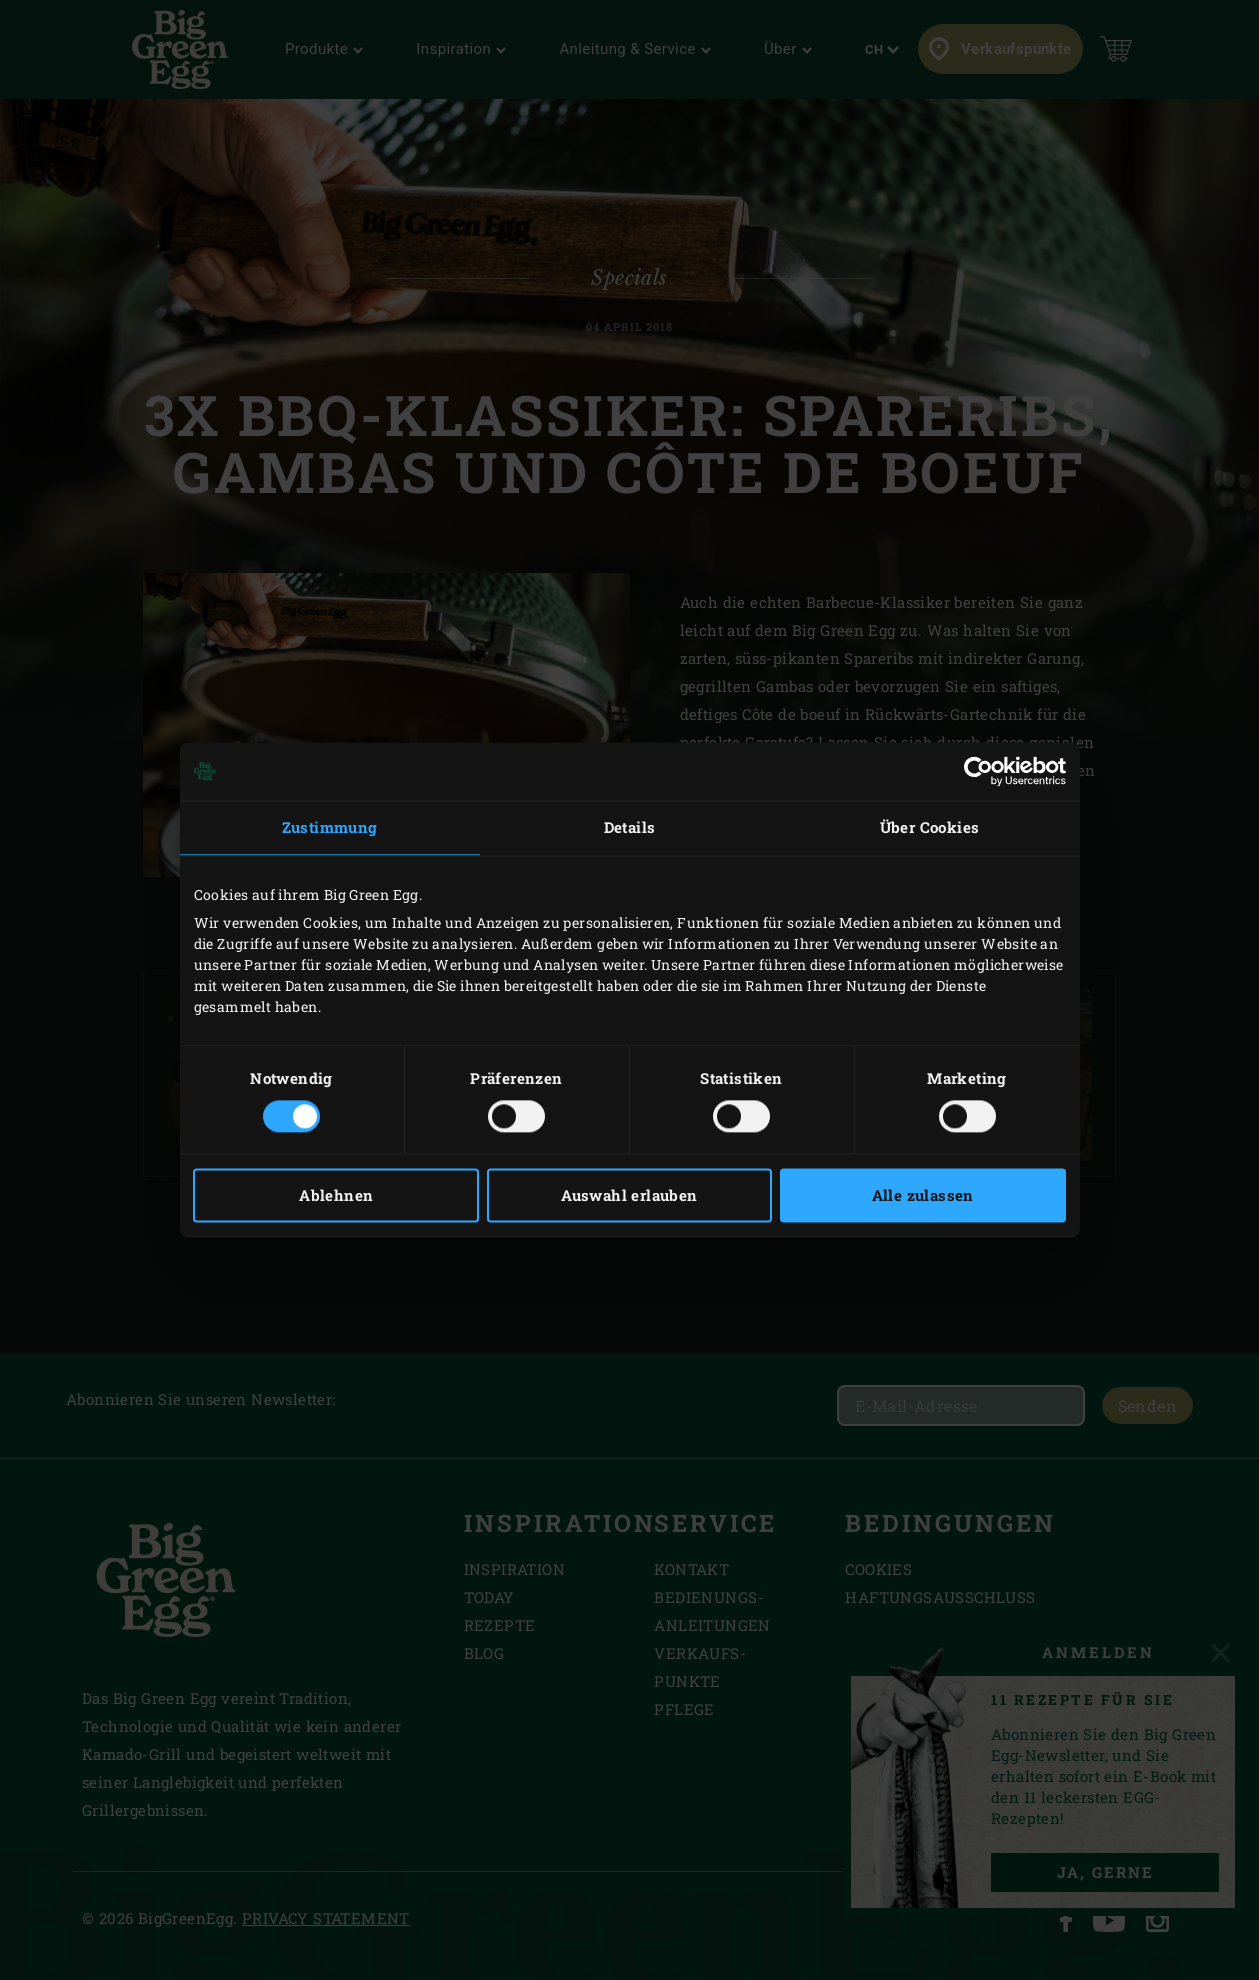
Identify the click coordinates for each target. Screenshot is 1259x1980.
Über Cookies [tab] (930, 827)
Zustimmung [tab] (330, 827)
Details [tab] (630, 827)
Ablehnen (336, 1196)
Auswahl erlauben (629, 1196)
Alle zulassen (923, 1196)
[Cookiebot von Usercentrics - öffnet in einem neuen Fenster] (978, 771)
